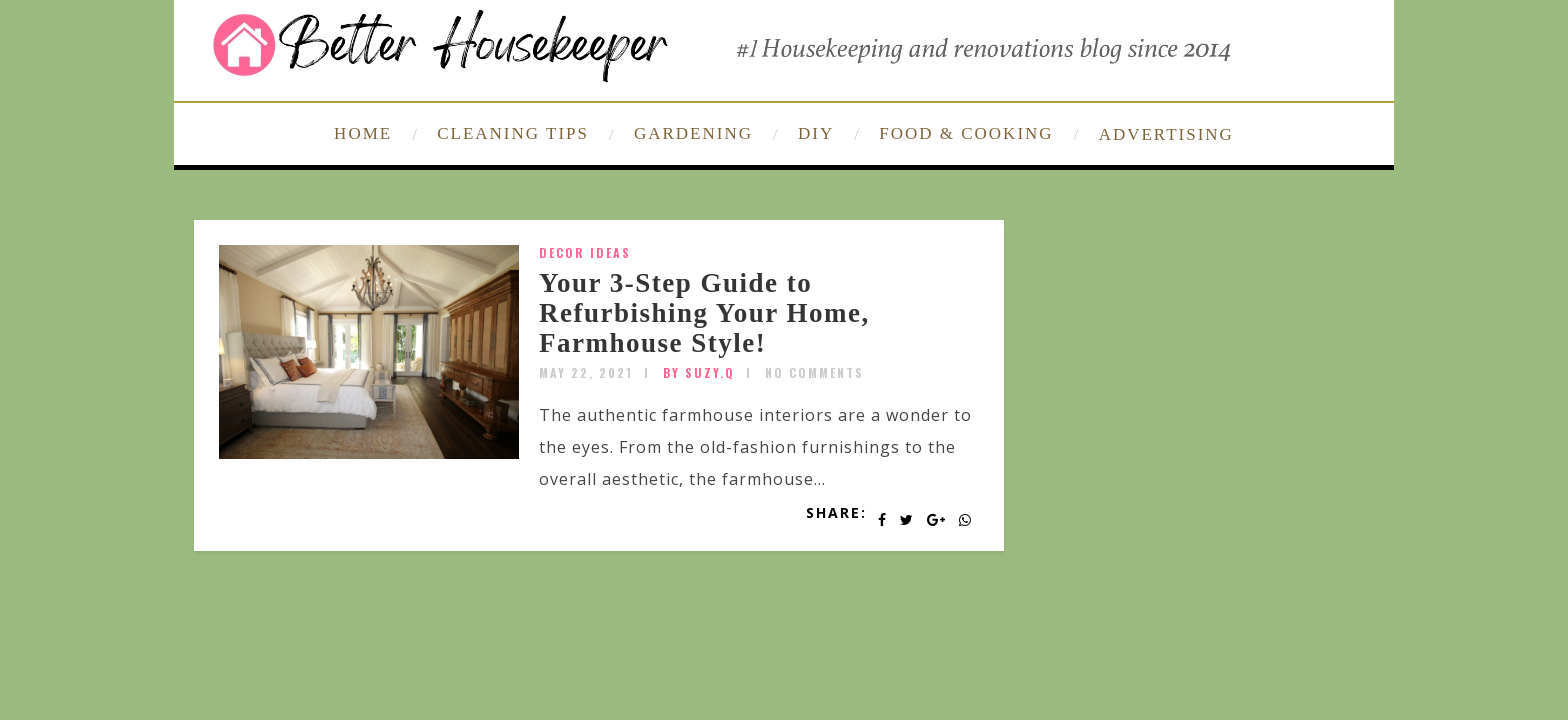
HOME (363, 133)
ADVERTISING (1166, 134)
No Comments (814, 372)
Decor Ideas (585, 252)
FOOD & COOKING (966, 133)
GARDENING (693, 133)
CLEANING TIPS (513, 133)
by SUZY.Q (699, 372)
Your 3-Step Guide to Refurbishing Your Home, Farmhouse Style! (704, 312)
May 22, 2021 (586, 372)
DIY (816, 133)
